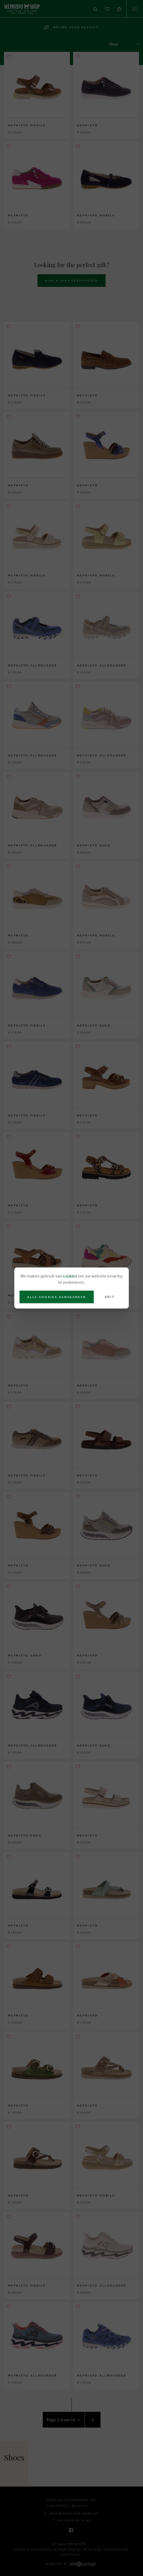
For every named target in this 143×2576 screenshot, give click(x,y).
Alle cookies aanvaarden (56, 1297)
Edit (110, 1297)
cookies (70, 1276)
